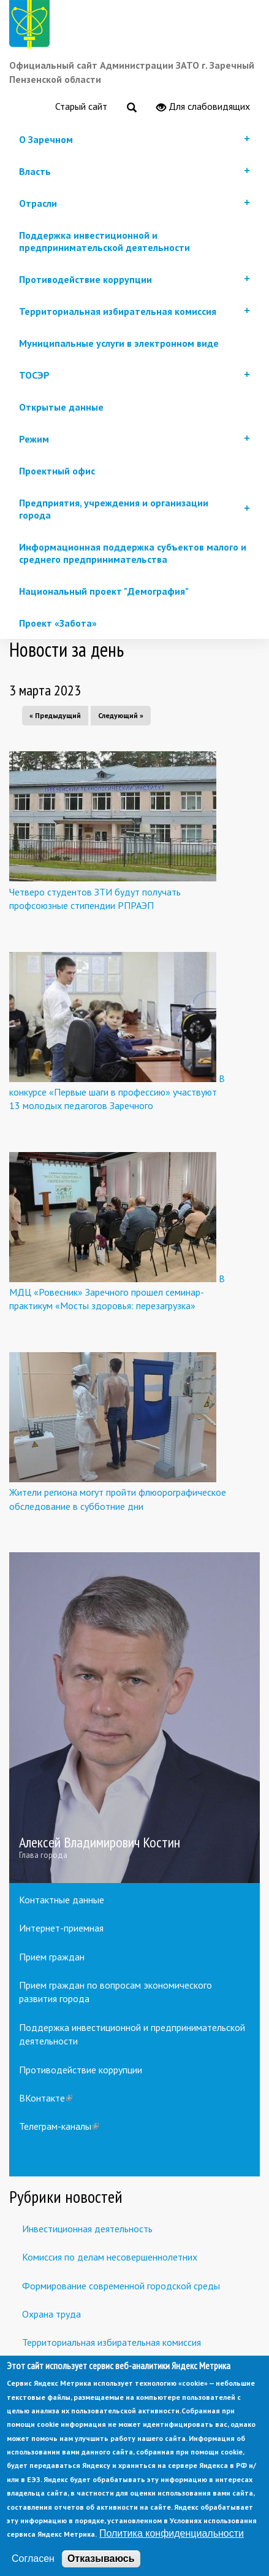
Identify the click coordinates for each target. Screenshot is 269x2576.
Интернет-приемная (61, 1928)
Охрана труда (51, 2314)
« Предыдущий (55, 715)
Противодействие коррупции (80, 2070)
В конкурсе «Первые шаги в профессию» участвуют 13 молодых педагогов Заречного (117, 1092)
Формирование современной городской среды (121, 2286)
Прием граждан (52, 1957)
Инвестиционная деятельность (87, 2228)
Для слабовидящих (203, 107)
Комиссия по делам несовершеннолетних (109, 2257)
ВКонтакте (45, 2098)
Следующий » (120, 715)
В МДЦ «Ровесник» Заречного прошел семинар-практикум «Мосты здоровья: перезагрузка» (117, 1292)
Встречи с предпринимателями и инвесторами (120, 2371)
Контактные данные (61, 1899)
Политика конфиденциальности (171, 2557)
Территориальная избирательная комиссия (111, 2342)
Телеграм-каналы (59, 2126)
